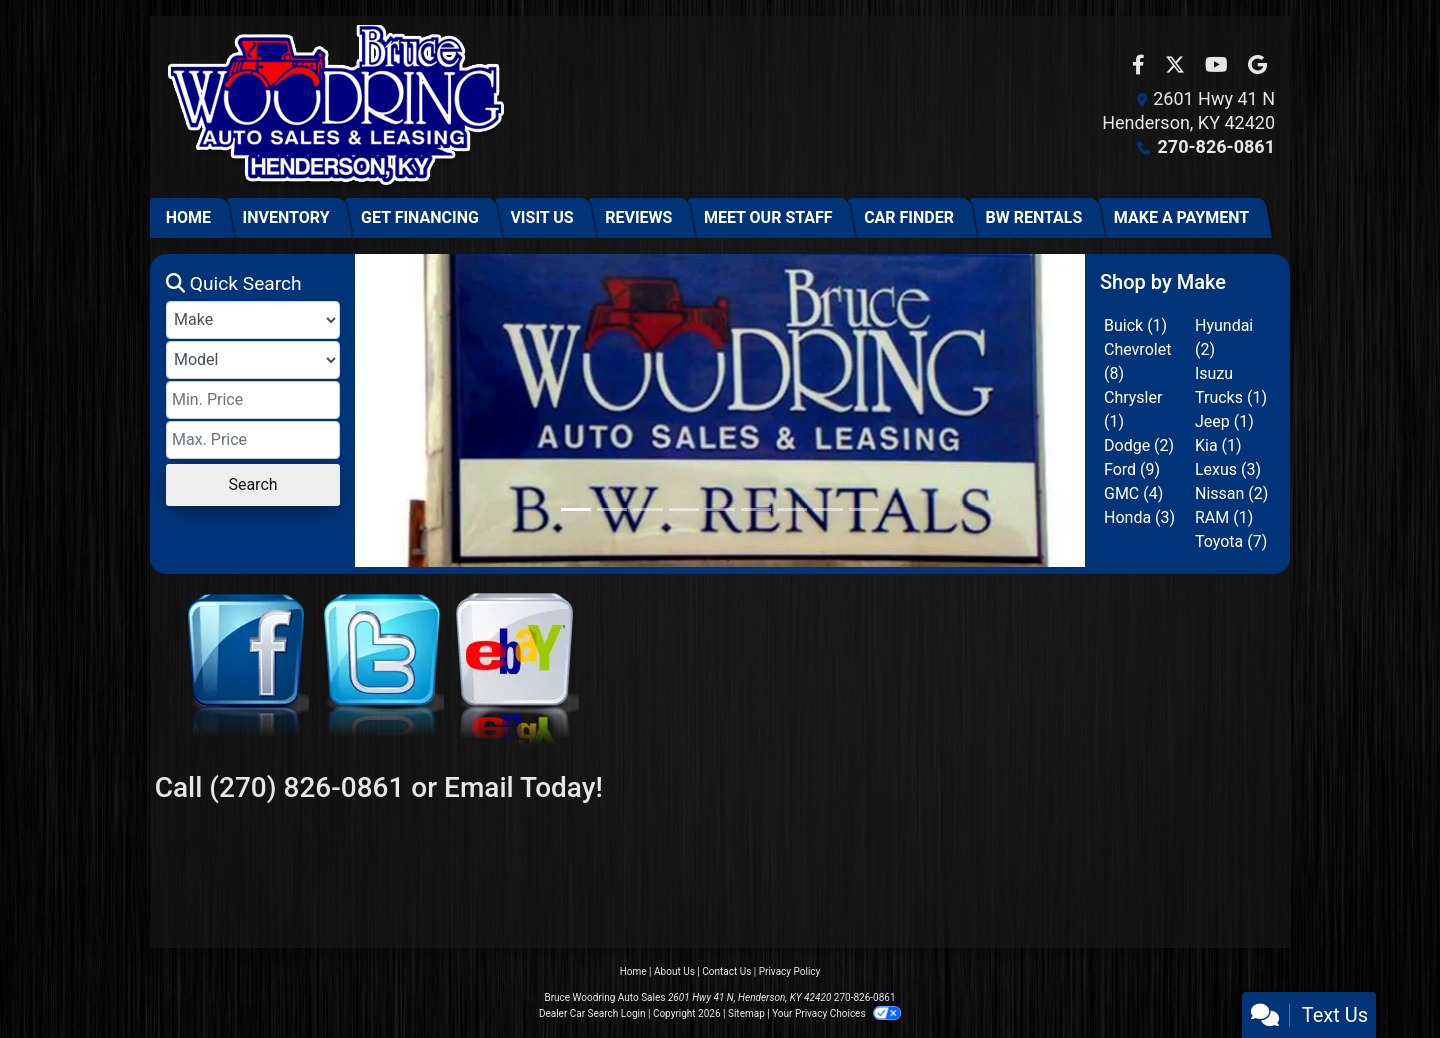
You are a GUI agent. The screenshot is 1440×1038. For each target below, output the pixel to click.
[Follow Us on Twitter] (1177, 66)
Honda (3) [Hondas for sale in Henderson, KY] (1139, 517)
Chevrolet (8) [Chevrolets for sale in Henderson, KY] (1137, 361)
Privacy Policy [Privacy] (790, 971)
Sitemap (746, 1013)
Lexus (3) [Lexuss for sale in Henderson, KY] (1228, 469)
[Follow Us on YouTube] (1218, 66)
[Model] (253, 360)
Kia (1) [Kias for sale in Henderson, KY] (1218, 445)
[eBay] (513, 678)
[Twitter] (378, 678)
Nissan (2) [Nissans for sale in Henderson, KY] (1231, 493)
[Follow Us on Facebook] (1140, 66)
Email (479, 787)
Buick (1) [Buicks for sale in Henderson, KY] (1135, 325)
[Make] (253, 320)
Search (252, 484)
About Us (674, 971)
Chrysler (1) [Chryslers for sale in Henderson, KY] (1133, 409)
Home (633, 971)
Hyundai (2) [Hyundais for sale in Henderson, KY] (1224, 337)
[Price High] (253, 440)
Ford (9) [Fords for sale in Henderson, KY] (1132, 469)
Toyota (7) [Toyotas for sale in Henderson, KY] (1231, 541)
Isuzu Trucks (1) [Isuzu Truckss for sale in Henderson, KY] (1231, 385)
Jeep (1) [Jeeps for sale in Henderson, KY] (1224, 421)
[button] (372, 410)
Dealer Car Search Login (592, 1013)
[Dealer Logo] (335, 107)
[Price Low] (253, 400)
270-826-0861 (1216, 146)
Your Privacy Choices (836, 1013)
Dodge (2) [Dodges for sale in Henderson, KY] (1139, 445)
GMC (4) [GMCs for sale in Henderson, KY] (1133, 493)
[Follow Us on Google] (1257, 66)
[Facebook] (243, 678)
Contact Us (726, 971)
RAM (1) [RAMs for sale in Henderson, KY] (1224, 517)
